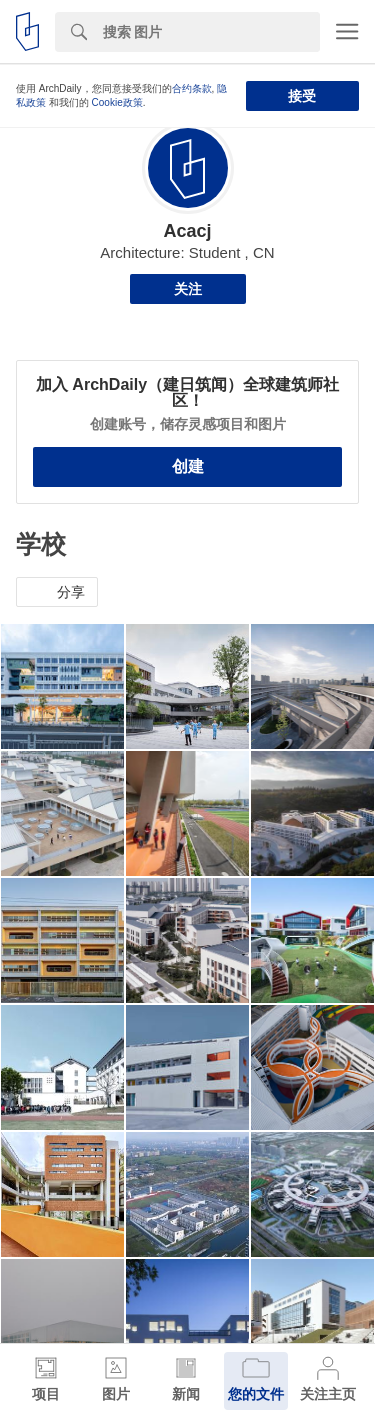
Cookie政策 (117, 102)
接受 (302, 96)
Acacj (187, 231)
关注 (188, 289)
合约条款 (192, 88)
